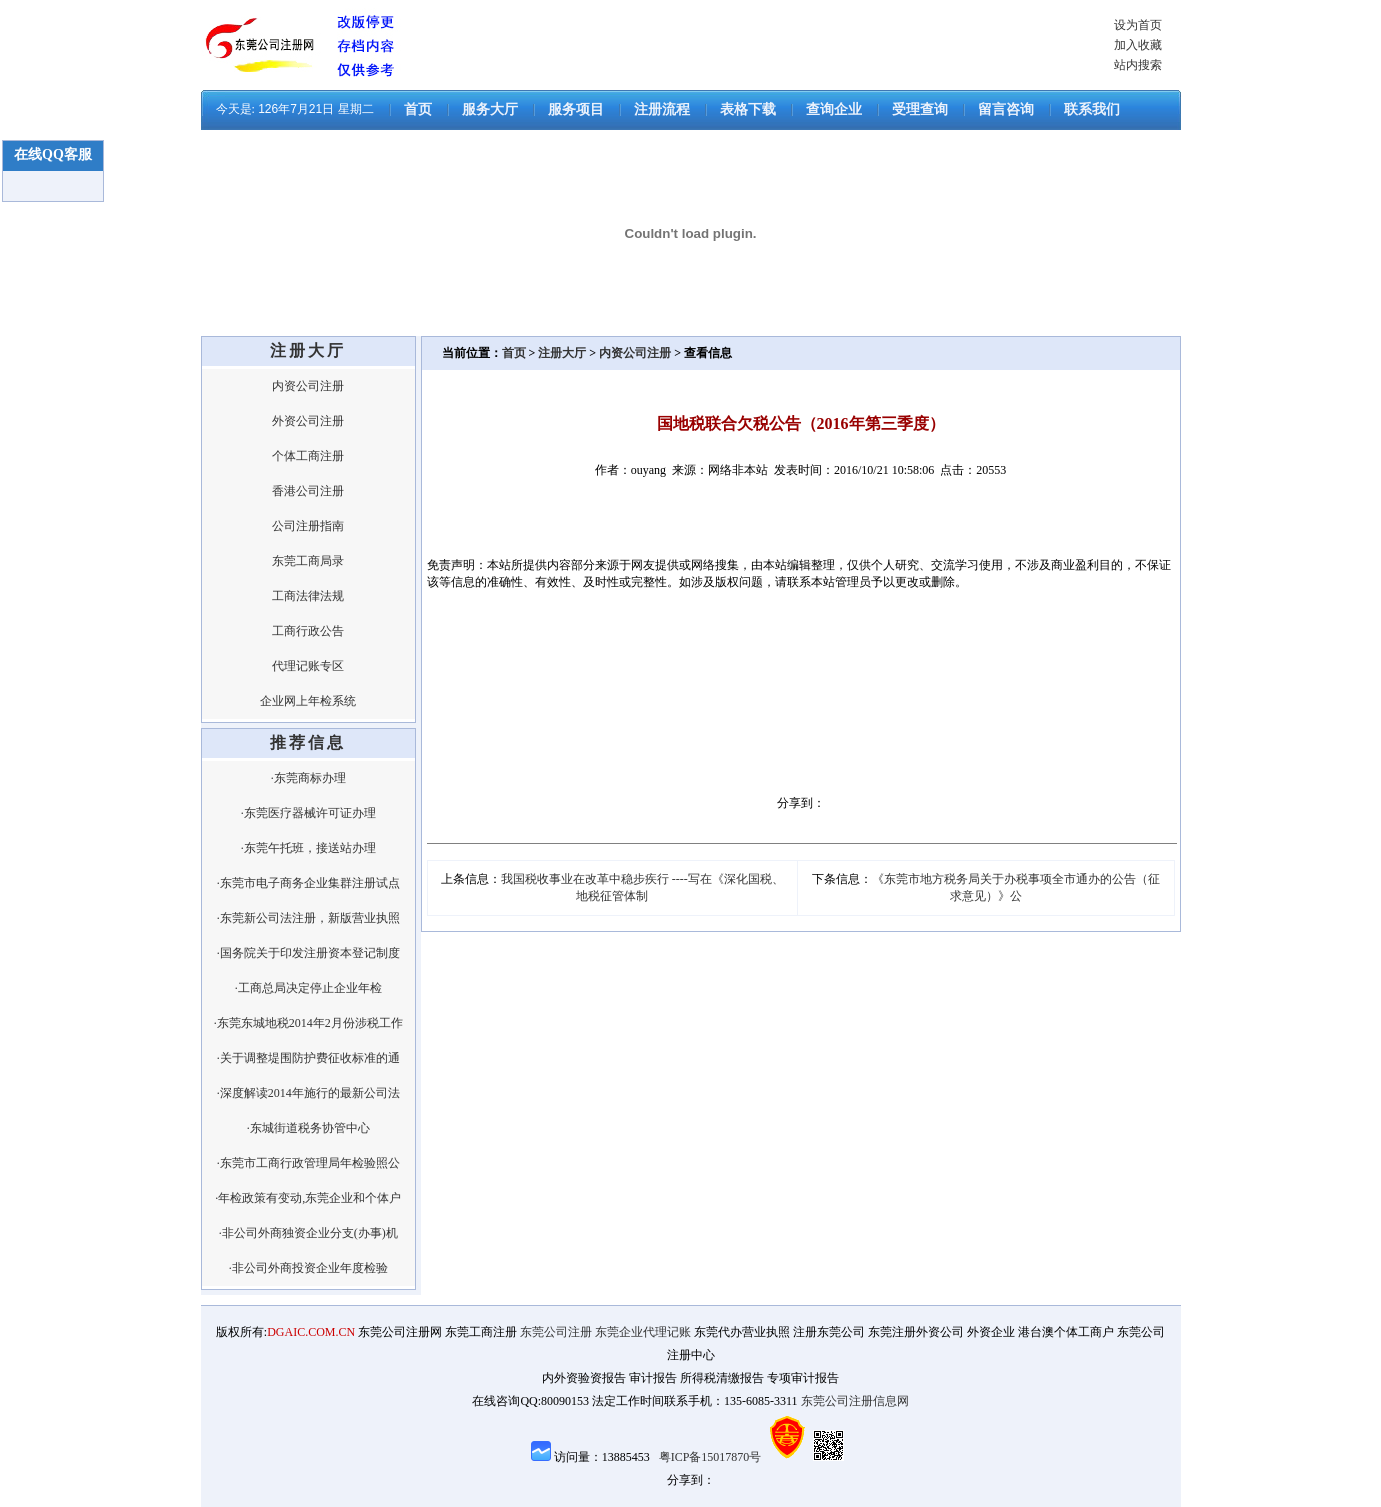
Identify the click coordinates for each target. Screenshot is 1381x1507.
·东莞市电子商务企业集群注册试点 (308, 883)
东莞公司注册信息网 (855, 1401)
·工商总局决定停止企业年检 (308, 988)
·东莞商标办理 (308, 778)
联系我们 (1092, 109)
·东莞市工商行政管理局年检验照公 (308, 1163)
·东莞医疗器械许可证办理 (308, 813)
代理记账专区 (308, 666)
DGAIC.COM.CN (311, 1332)
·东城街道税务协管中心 (308, 1128)
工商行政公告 (308, 631)
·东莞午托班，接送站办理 (308, 848)
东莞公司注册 (556, 1332)
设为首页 (1138, 25)
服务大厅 (490, 109)
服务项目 (576, 109)
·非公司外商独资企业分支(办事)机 (308, 1233)
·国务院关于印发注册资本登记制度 (308, 953)
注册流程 (662, 109)
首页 (418, 109)
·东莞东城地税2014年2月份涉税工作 (308, 1023)
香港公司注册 (308, 491)
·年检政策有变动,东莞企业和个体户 (308, 1198)
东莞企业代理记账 (643, 1332)
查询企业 (834, 109)
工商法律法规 (308, 596)
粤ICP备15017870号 (710, 1457)
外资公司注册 (308, 421)
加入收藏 (1138, 45)
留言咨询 (1006, 109)
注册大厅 (562, 353)
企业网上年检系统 (308, 701)
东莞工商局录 (308, 561)
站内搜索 (1138, 65)
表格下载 (748, 109)
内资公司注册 (308, 386)
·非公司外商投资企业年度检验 (308, 1268)
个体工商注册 (308, 456)
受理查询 (920, 109)
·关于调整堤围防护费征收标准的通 (308, 1058)
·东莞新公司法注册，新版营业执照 (308, 918)
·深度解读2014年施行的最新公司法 (308, 1093)
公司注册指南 (308, 526)
